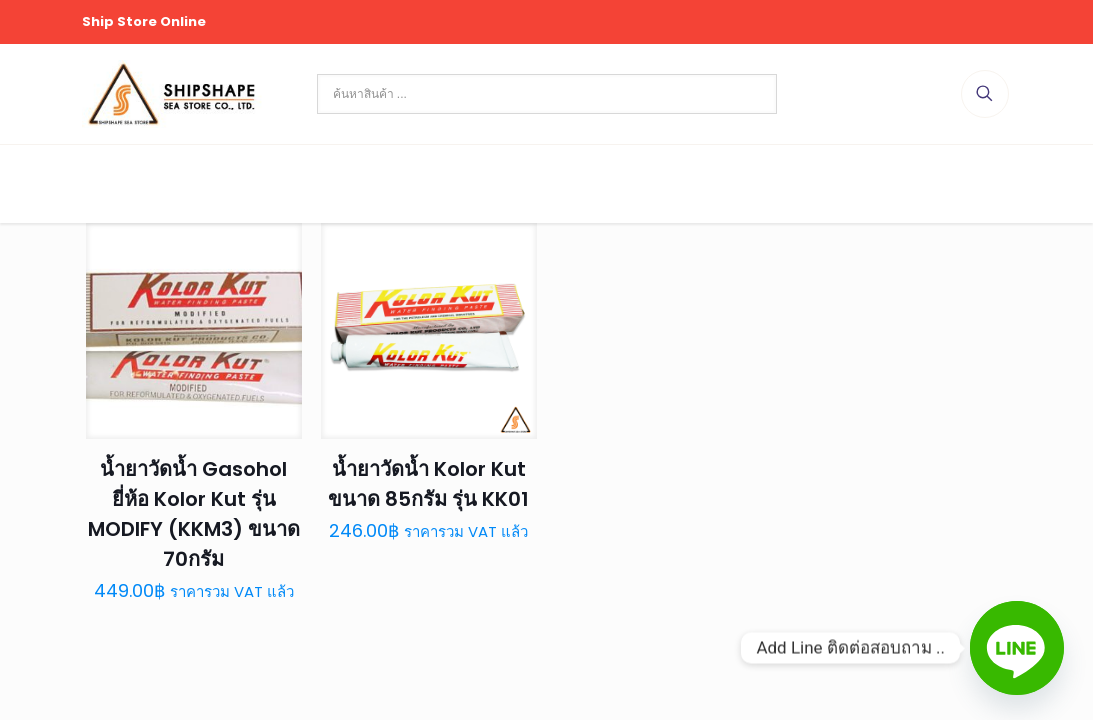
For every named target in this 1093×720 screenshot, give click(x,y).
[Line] (1017, 648)
